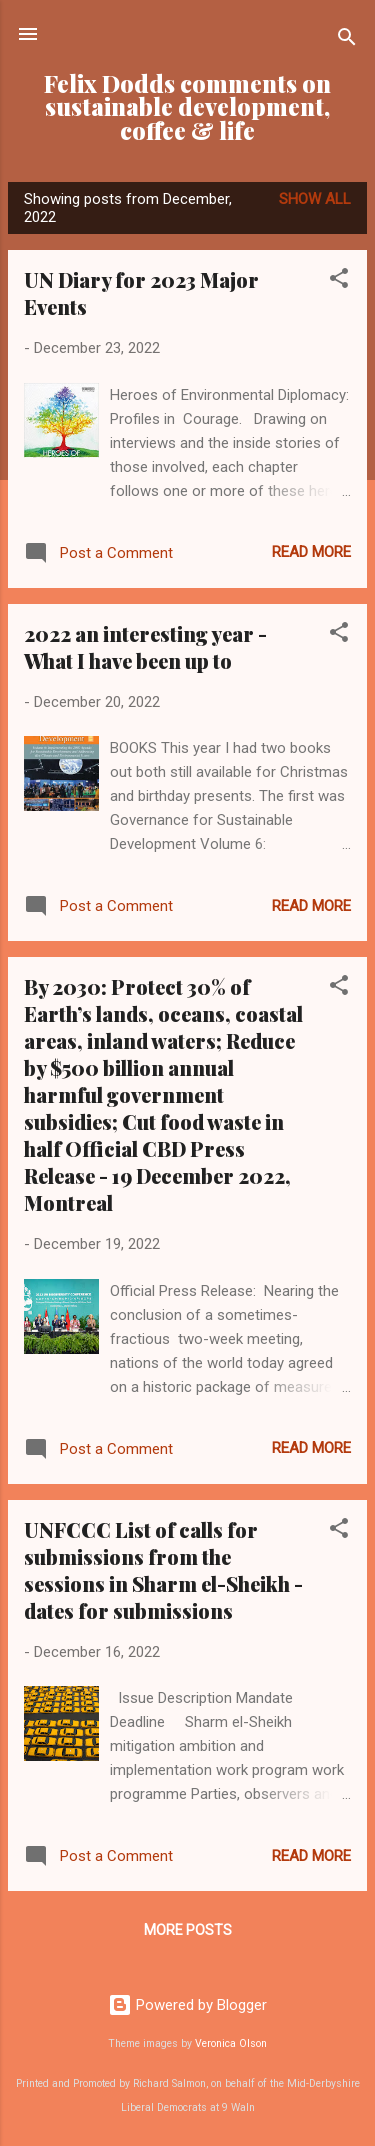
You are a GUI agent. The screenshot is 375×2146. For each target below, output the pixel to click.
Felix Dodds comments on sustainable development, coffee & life (187, 107)
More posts (188, 1930)
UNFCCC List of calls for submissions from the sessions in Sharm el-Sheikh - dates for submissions (163, 1570)
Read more (311, 552)
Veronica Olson (231, 2043)
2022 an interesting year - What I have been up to (145, 647)
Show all (315, 199)
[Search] (347, 40)
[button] (339, 281)
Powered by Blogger (187, 2005)
